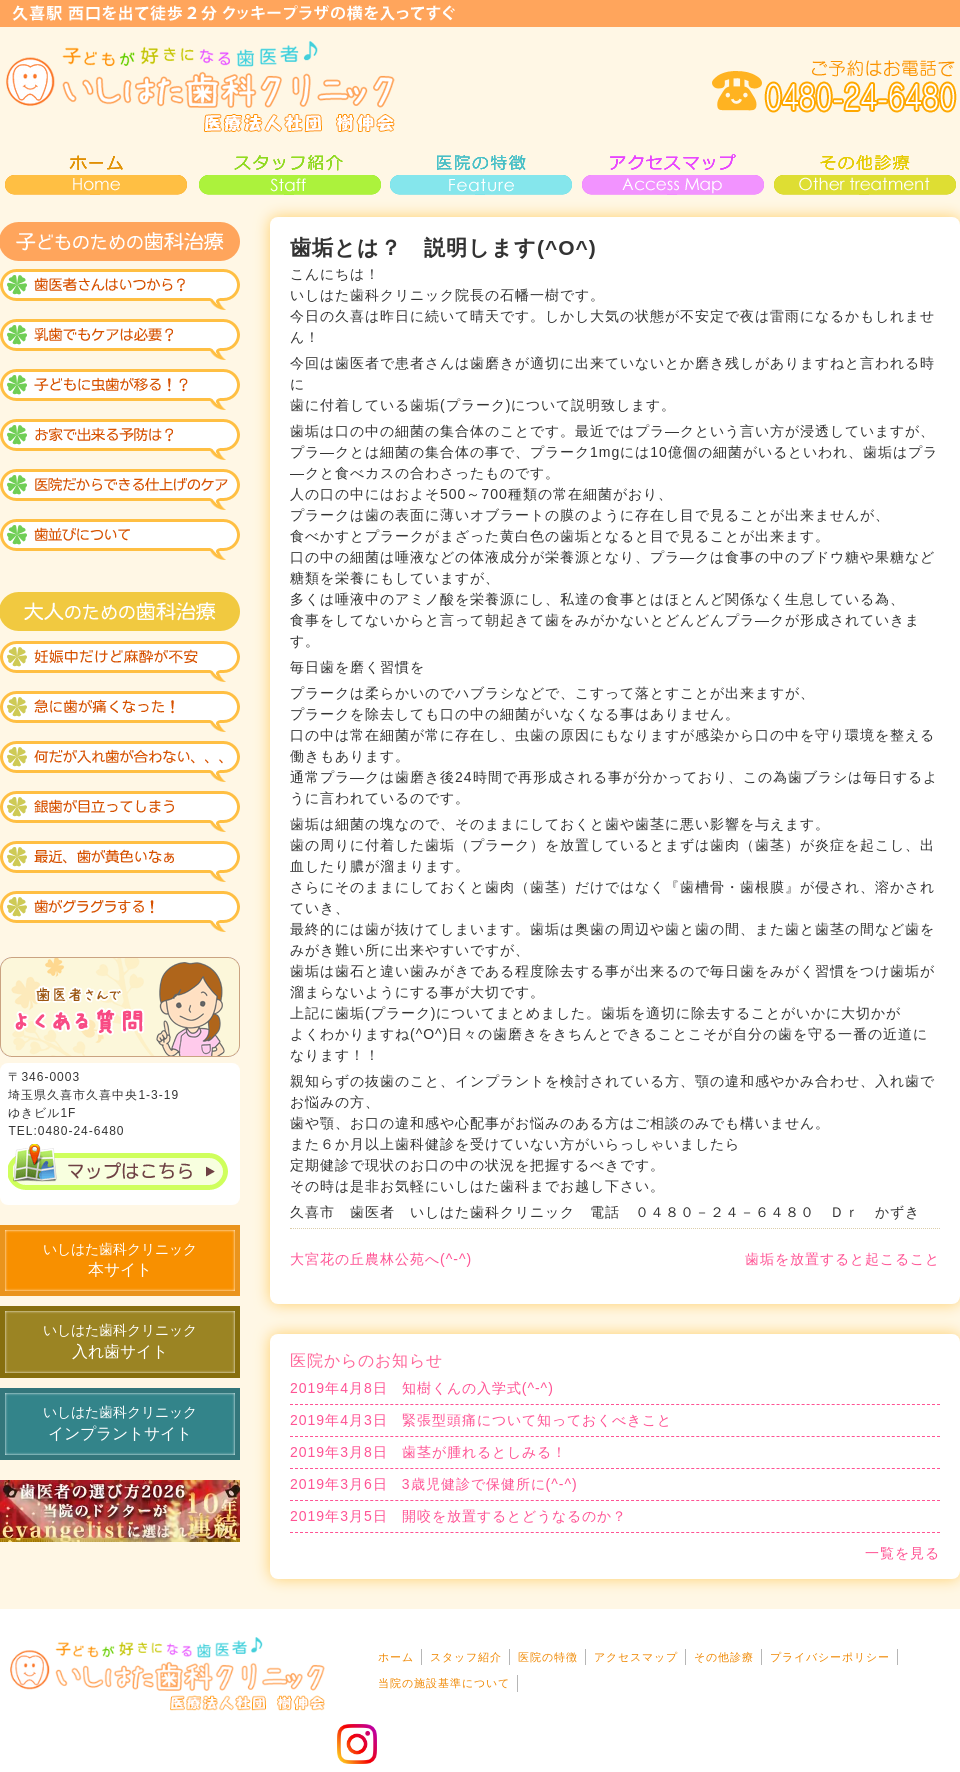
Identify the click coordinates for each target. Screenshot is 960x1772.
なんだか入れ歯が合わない (120, 762)
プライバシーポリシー (830, 1657)
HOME (96, 172)
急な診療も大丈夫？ (120, 712)
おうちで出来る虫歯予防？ (120, 442)
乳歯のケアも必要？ (120, 342)
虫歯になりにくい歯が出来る (120, 392)
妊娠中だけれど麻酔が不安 (120, 662)
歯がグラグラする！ (120, 912)
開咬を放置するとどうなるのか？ (458, 1516)
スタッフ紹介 (288, 172)
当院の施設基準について (444, 1683)
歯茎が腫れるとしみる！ (428, 1452)
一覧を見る (902, 1553)
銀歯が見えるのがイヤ (120, 812)
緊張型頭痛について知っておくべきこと (481, 1420)
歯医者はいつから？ (120, 292)
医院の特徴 (480, 172)
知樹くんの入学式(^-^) (422, 1388)
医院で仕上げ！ (120, 492)
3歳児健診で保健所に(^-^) (434, 1484)
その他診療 (864, 172)
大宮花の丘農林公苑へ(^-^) (381, 1259)
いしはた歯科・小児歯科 (200, 87)
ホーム (396, 1657)
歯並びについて (120, 542)
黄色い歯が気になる (120, 862)
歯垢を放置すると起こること (842, 1259)
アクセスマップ (672, 172)
